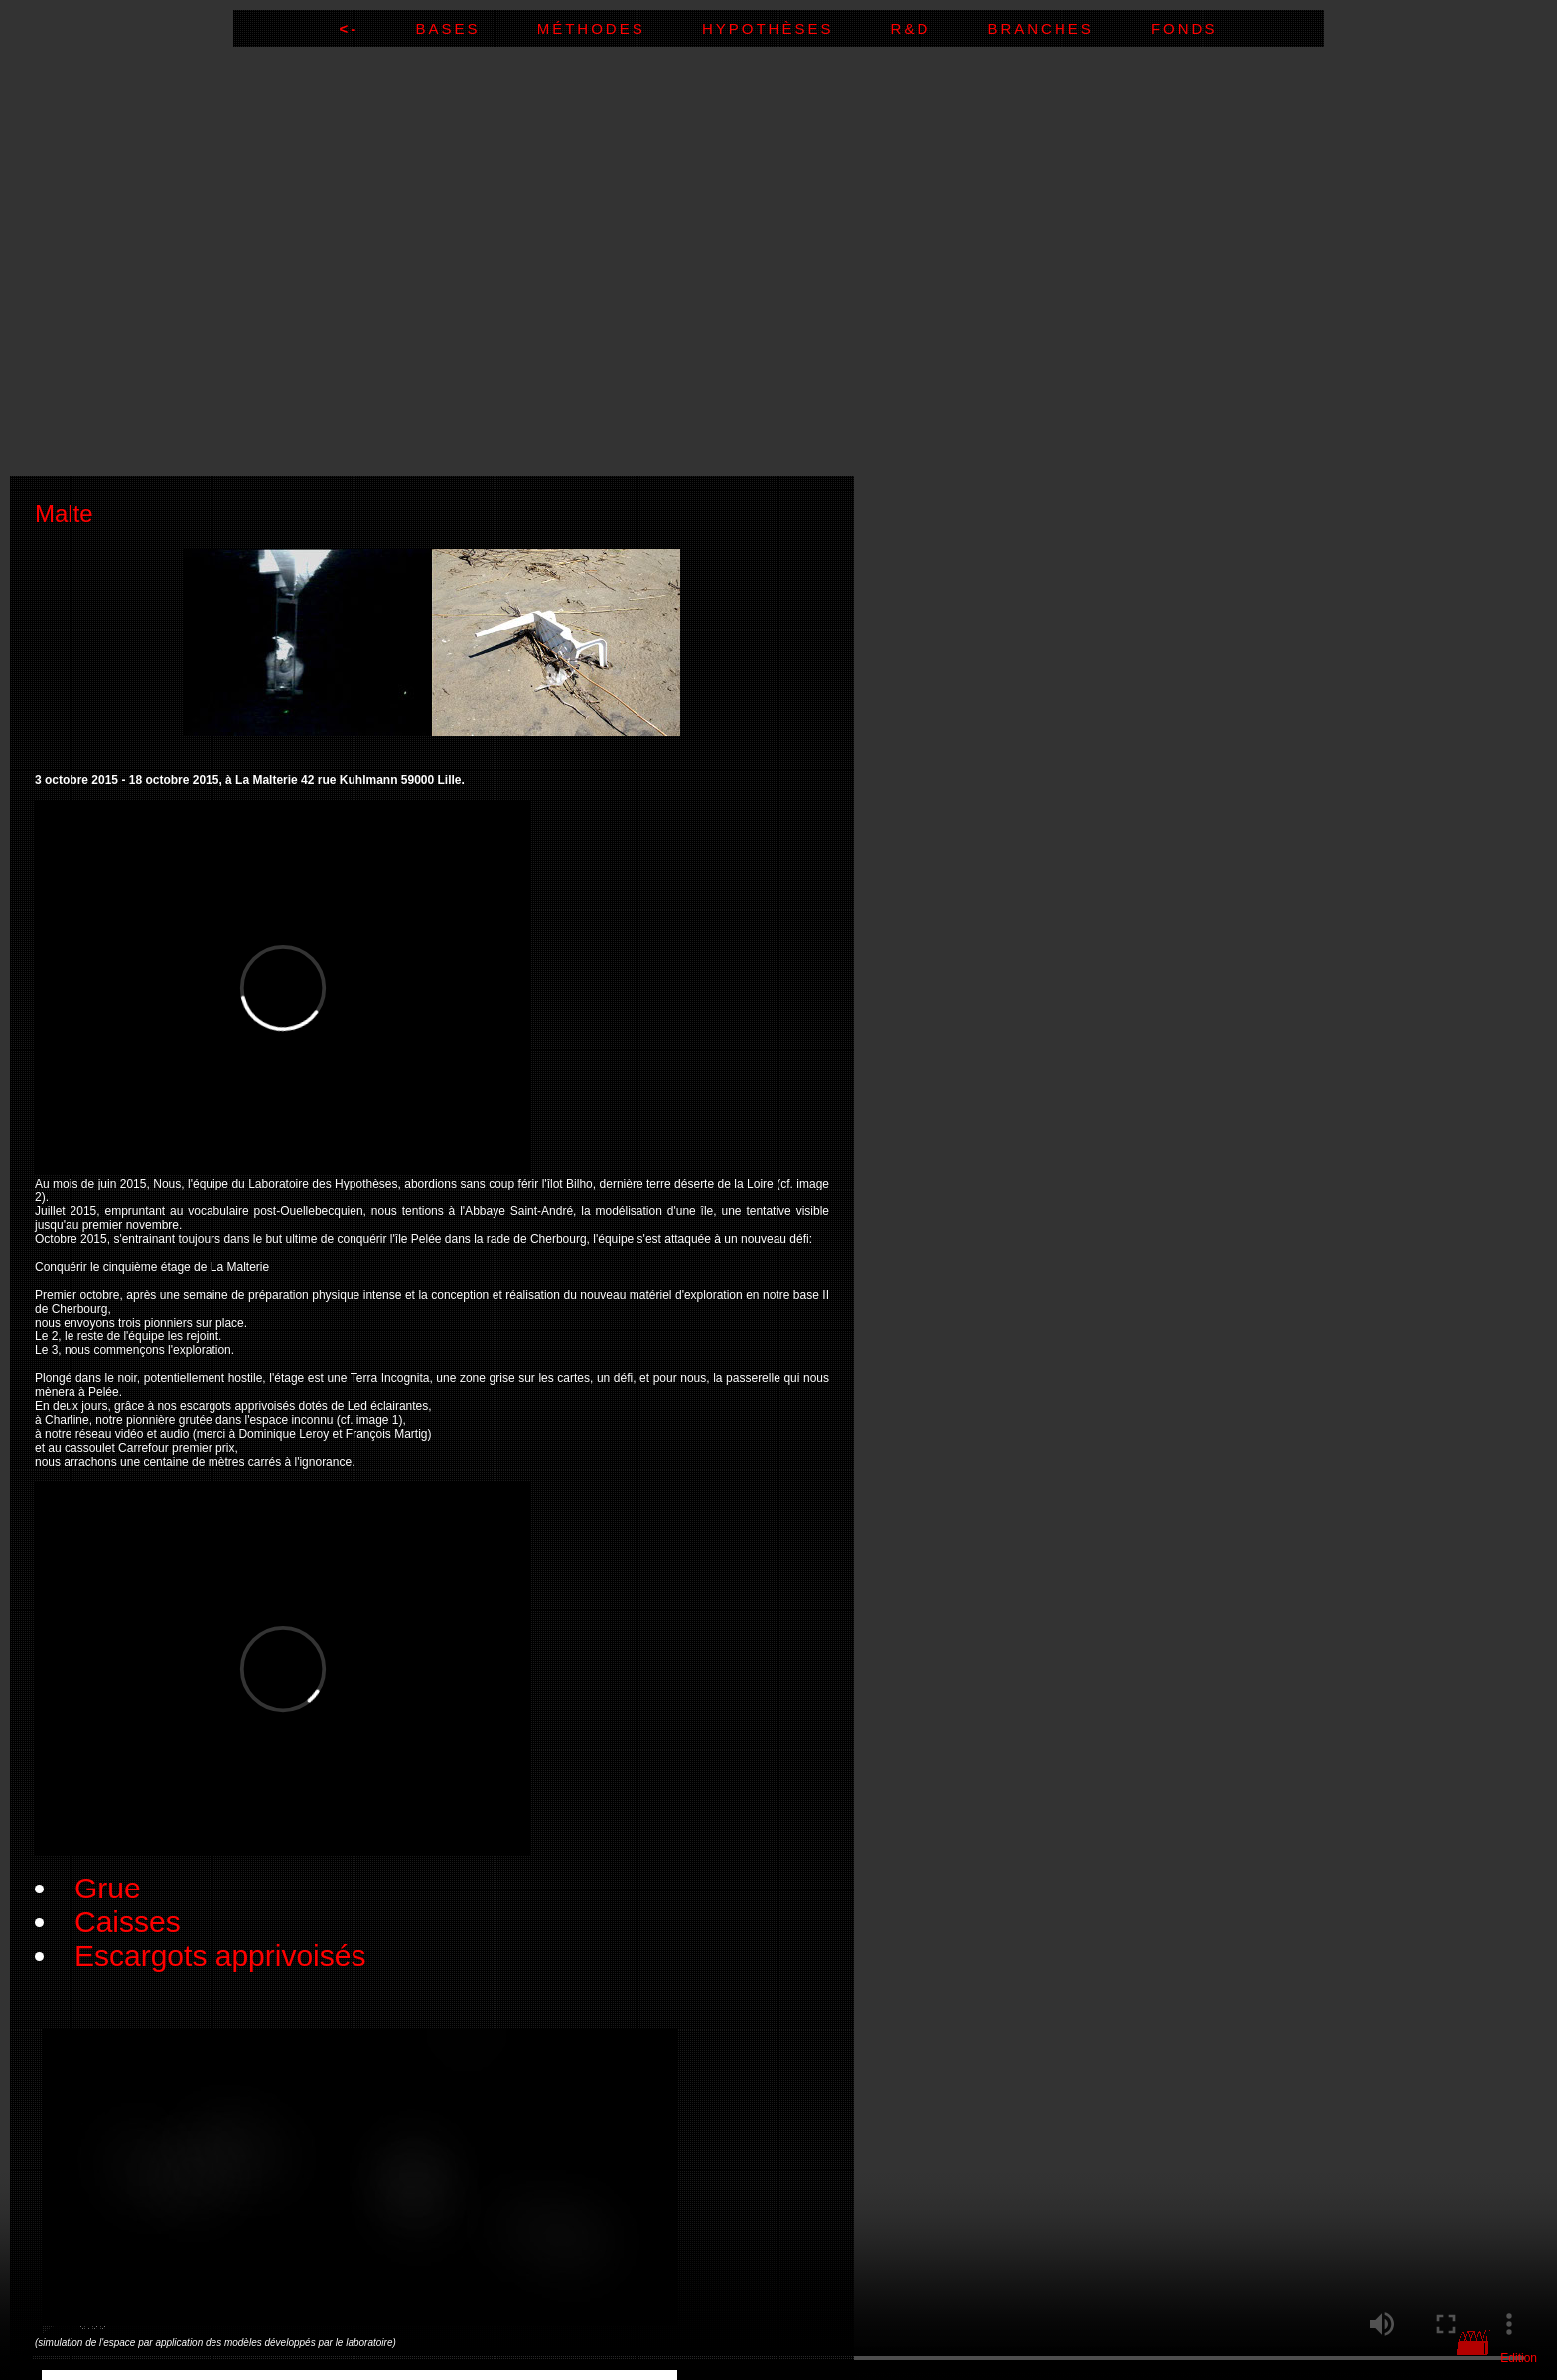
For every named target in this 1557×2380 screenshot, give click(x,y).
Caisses (127, 1921)
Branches (1069, 28)
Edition (1518, 2358)
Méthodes (619, 28)
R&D (939, 28)
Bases (475, 28)
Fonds (1184, 28)
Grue (107, 1888)
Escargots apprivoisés (219, 1955)
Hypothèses (796, 28)
